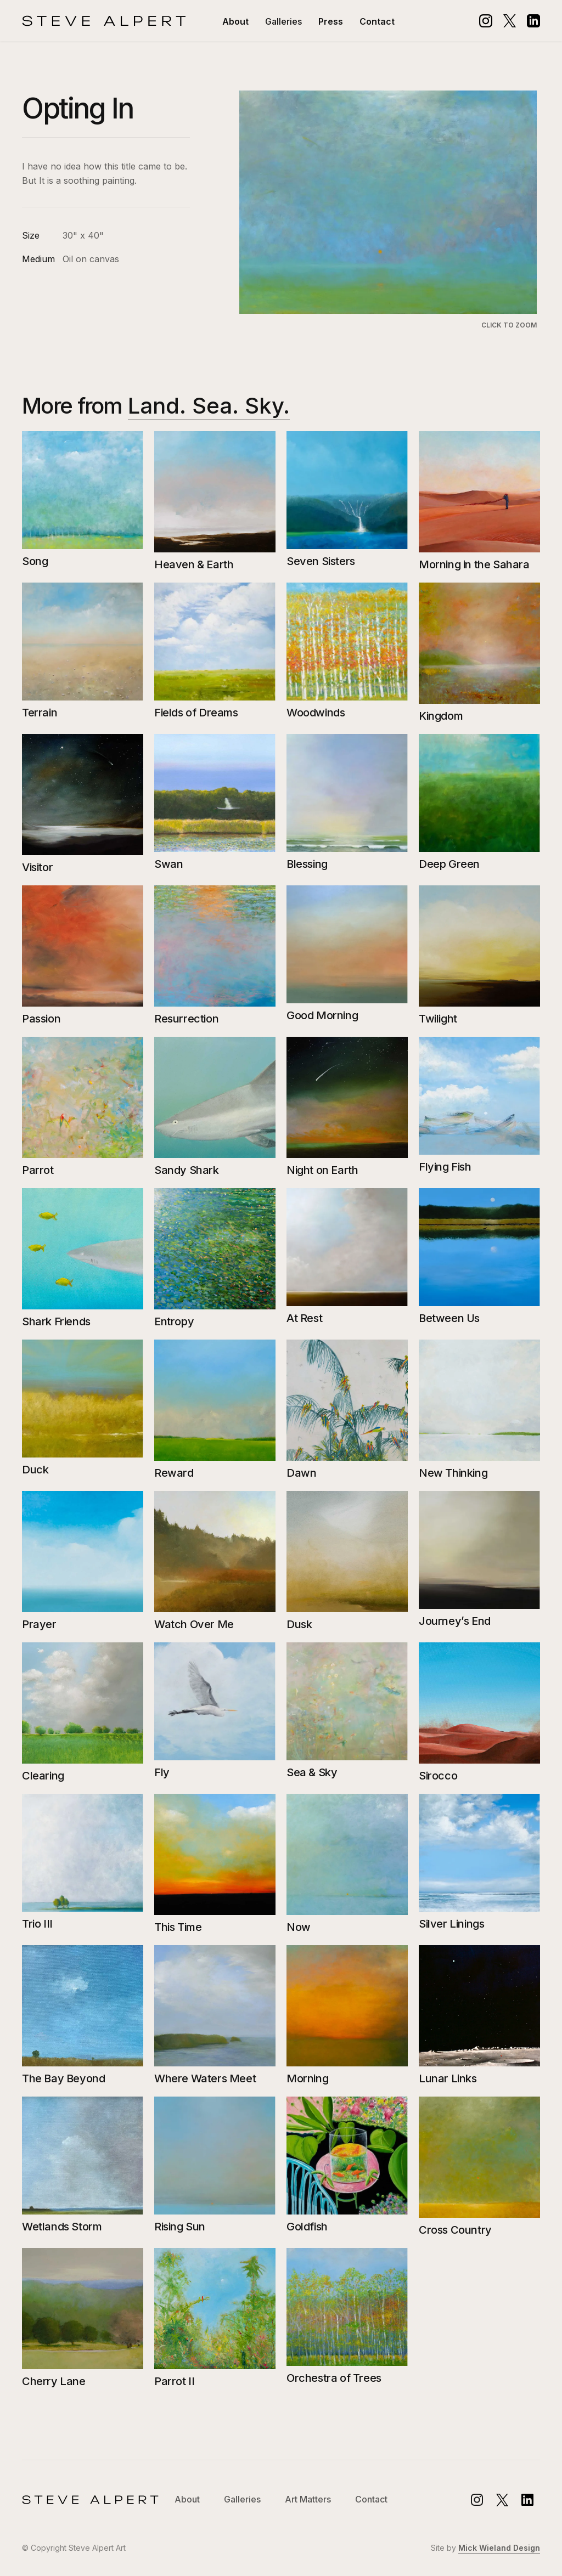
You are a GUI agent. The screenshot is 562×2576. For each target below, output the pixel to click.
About (235, 21)
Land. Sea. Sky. (209, 405)
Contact (377, 21)
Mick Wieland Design (499, 2547)
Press (330, 21)
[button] (283, 21)
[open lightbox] (388, 211)
